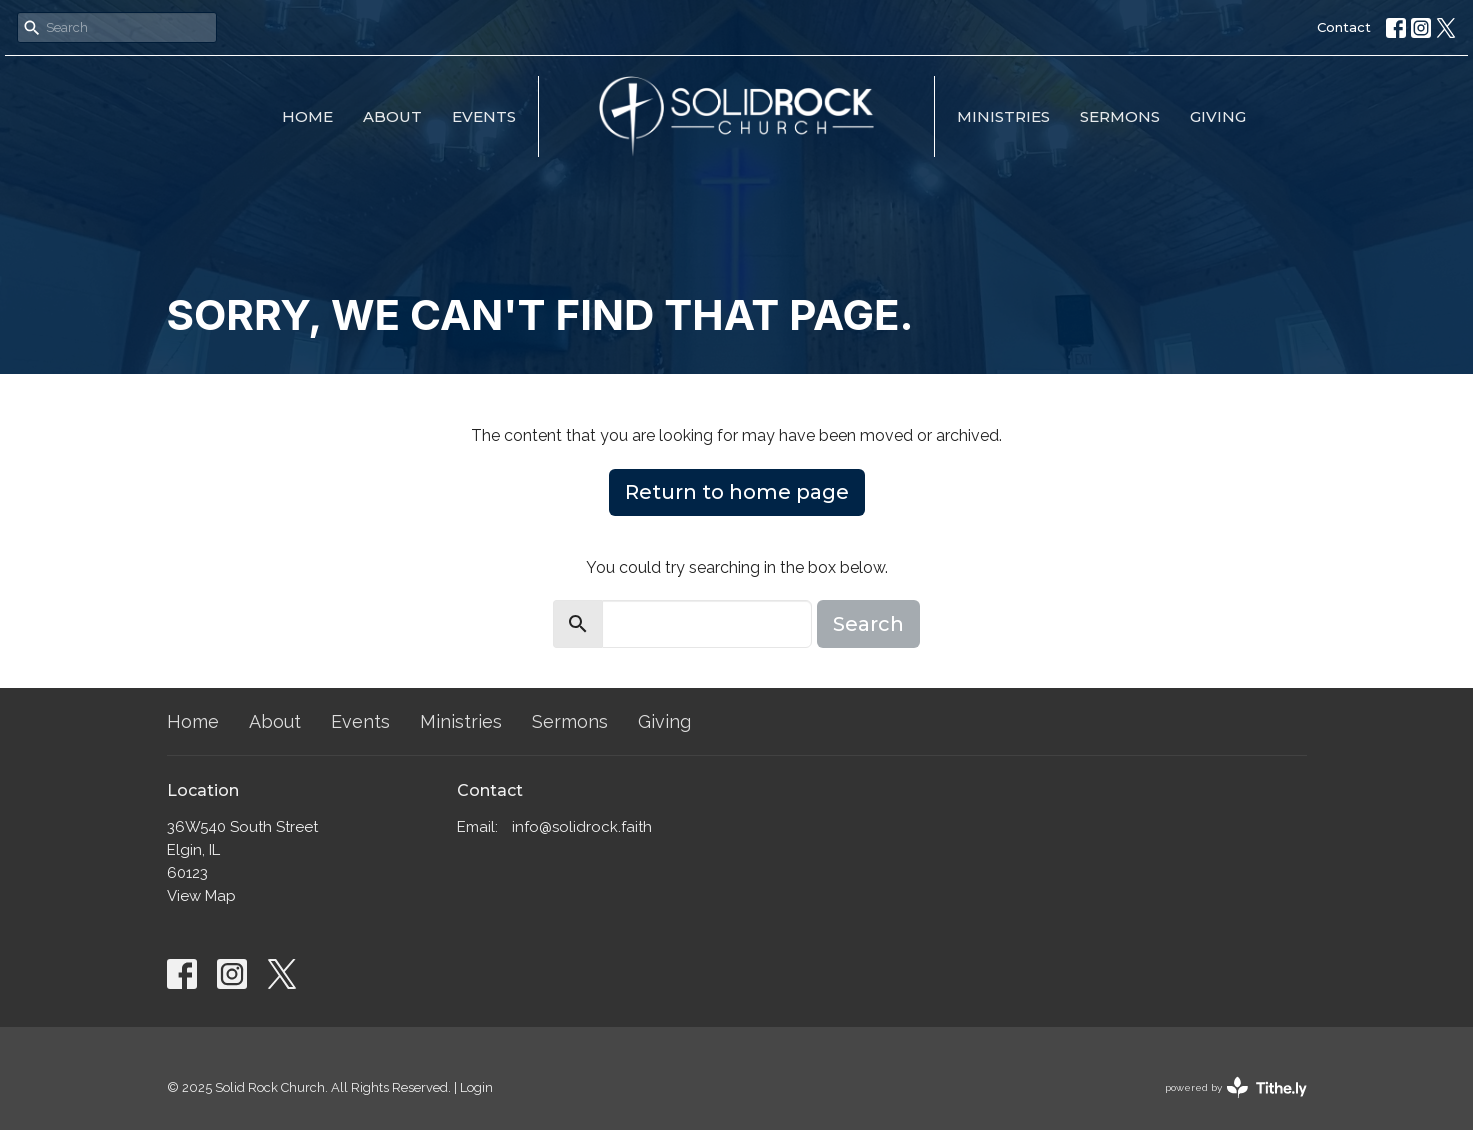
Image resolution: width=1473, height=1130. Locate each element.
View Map (201, 896)
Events (484, 116)
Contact (1344, 27)
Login (476, 1087)
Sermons (1120, 116)
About (392, 116)
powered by (1236, 1087)
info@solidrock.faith (582, 827)
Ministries (1003, 116)
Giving (1218, 116)
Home (307, 116)
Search (868, 624)
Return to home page (737, 492)
